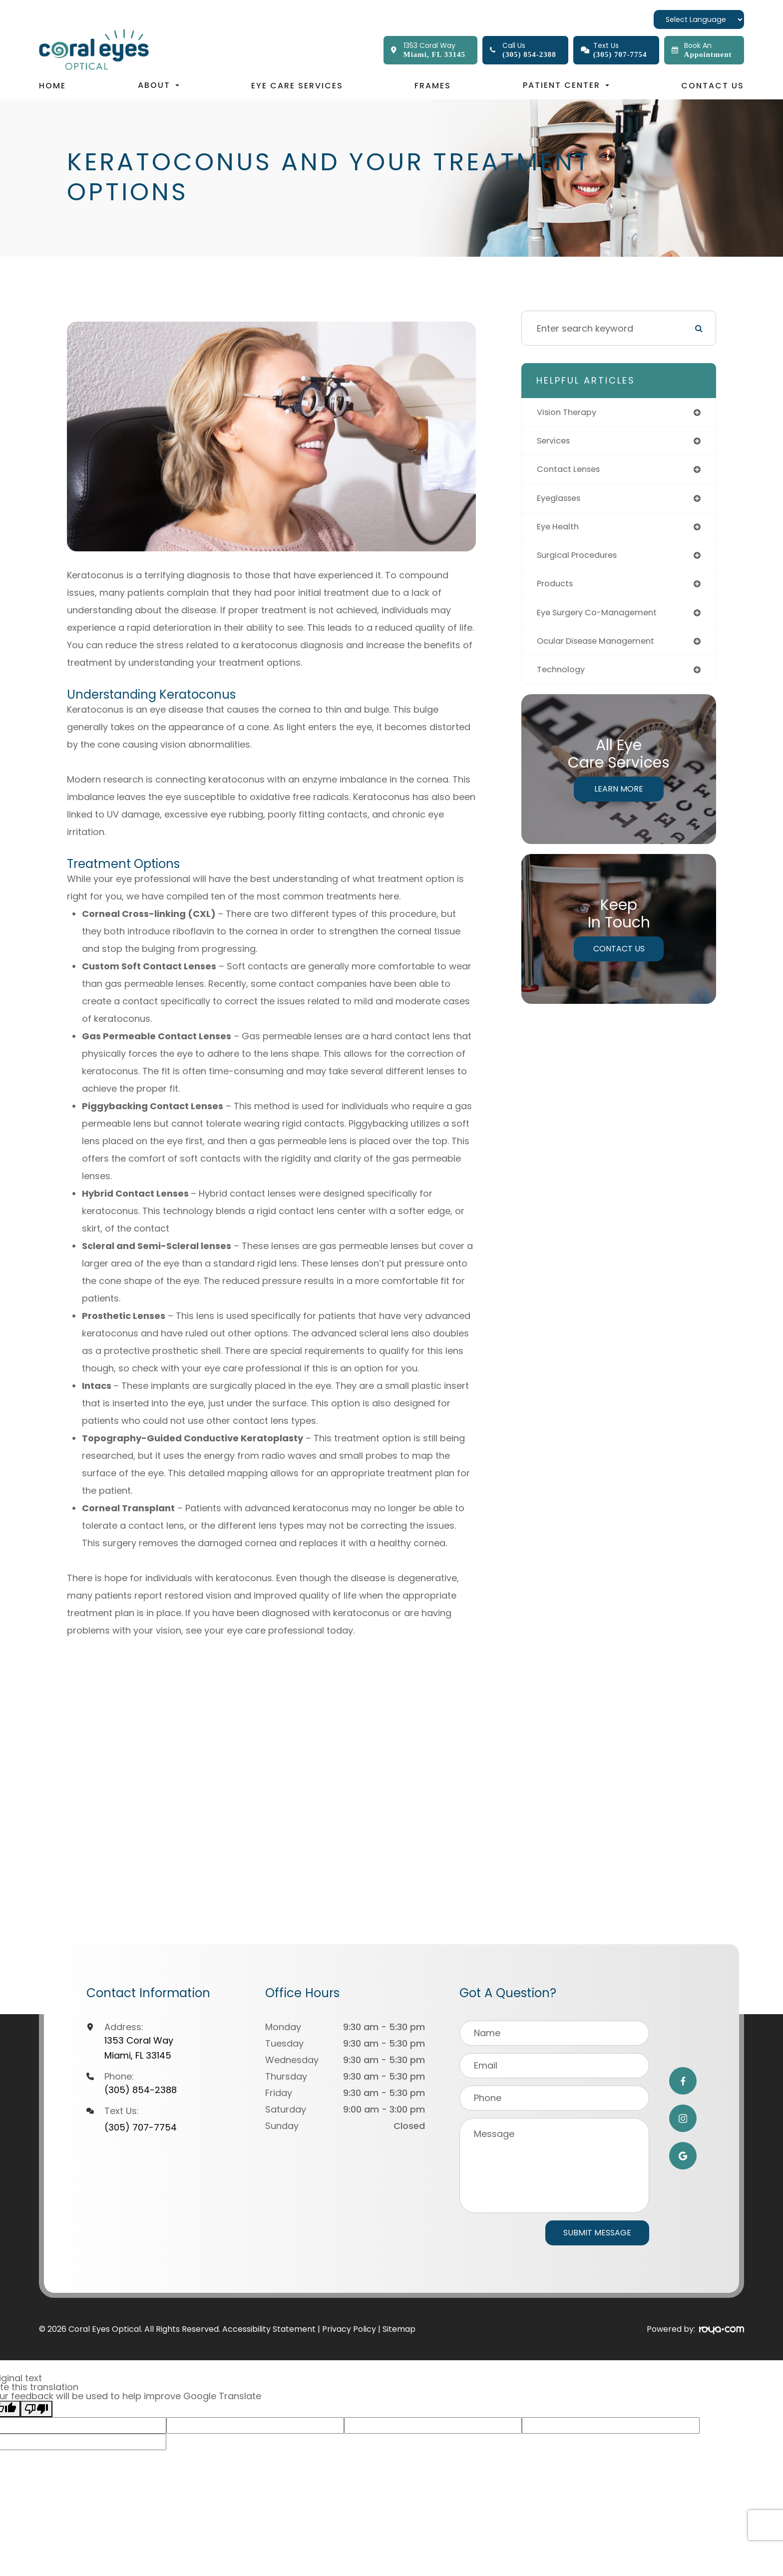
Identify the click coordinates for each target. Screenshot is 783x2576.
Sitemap (399, 2329)
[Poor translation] (36, 2409)
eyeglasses (561, 501)
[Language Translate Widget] (699, 19)
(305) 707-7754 (140, 2127)
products (557, 589)
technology (563, 678)
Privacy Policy (349, 2329)
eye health (560, 530)
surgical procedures (581, 560)
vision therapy (570, 413)
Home (52, 85)
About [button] (158, 85)
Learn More (618, 798)
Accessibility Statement (269, 2329)
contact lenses (571, 471)
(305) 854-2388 (140, 2090)
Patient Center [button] (566, 85)
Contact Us (712, 85)
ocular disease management (601, 648)
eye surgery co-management (603, 619)
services (555, 442)
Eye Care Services (297, 85)
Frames (432, 85)
